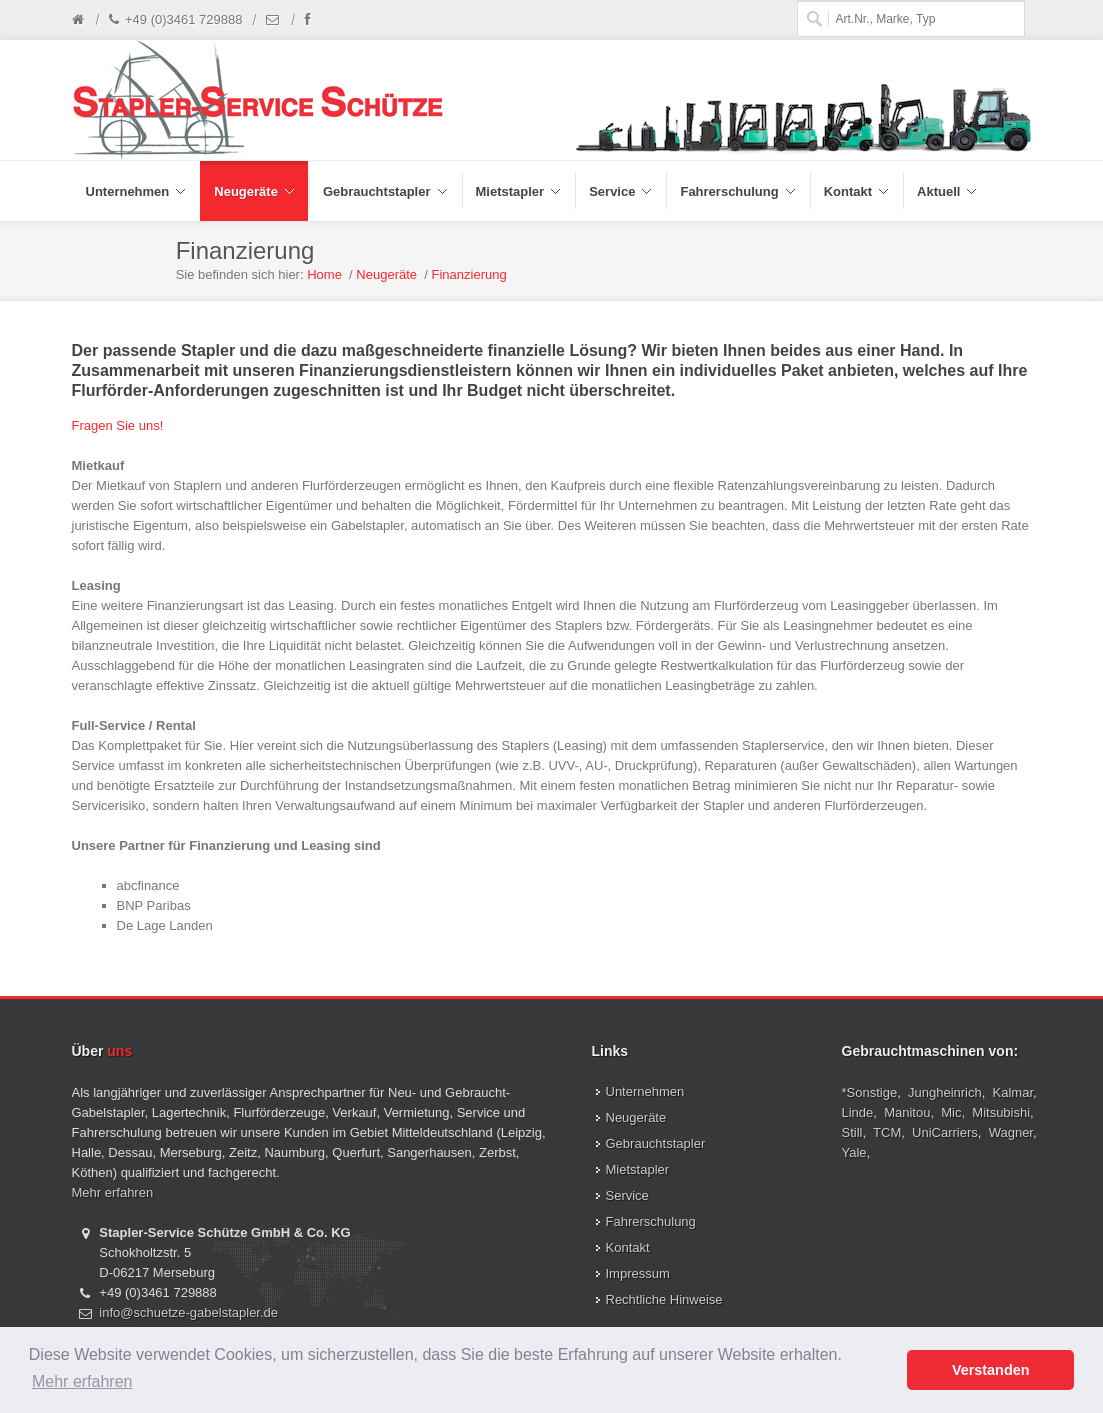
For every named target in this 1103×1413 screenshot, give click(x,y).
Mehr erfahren (113, 1192)
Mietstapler (638, 1169)
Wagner (1011, 1132)
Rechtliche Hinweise (664, 1299)
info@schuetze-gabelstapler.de (188, 1312)
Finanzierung (469, 274)
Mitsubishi (1001, 1112)
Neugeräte (386, 274)
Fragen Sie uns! (118, 425)
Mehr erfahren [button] (82, 1381)
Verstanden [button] (991, 1370)
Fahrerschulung (651, 1221)
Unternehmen (645, 1091)
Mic (951, 1112)
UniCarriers (945, 1132)
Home (324, 274)
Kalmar (1013, 1092)
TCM (887, 1132)
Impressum (638, 1273)
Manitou (907, 1112)
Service (627, 1195)
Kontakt (628, 1247)
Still (852, 1132)
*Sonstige (870, 1092)
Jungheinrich (945, 1092)
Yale (854, 1152)
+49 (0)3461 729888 (175, 20)
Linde (858, 1112)
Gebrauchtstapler (656, 1143)
